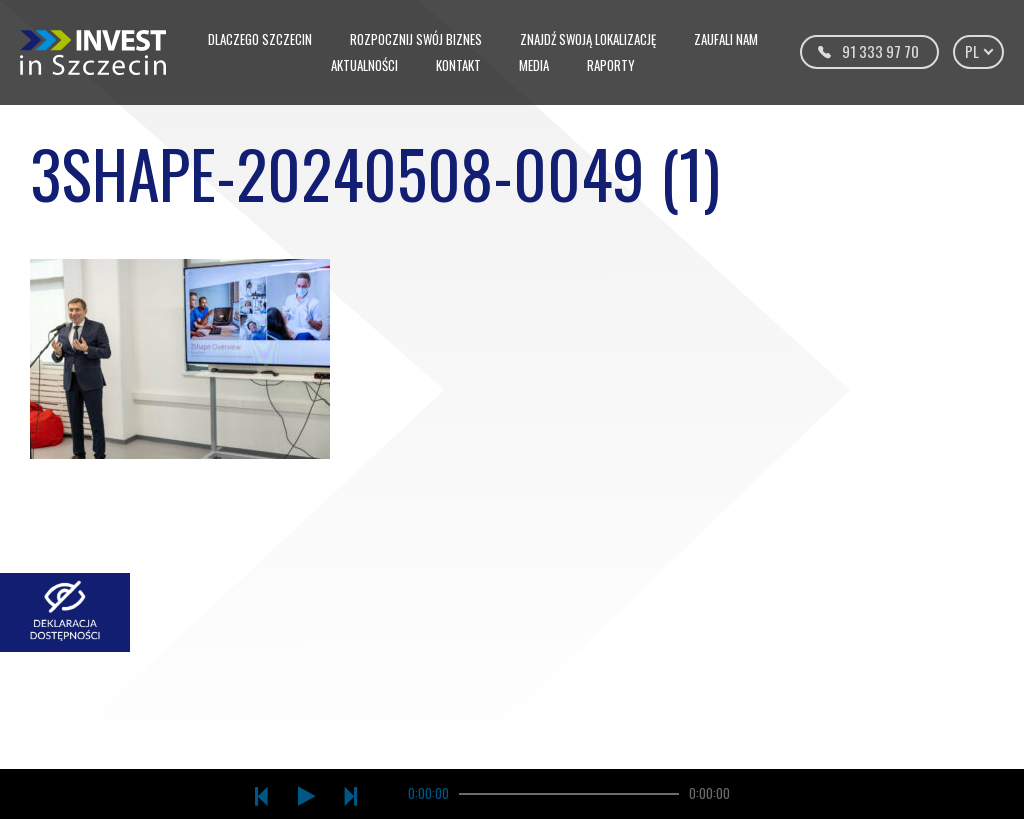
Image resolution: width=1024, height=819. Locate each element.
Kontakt (458, 65)
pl (978, 51)
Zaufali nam (726, 39)
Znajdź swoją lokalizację (588, 39)
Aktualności (364, 65)
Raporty (611, 65)
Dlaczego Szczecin (260, 39)
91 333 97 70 (880, 51)
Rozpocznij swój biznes (416, 39)
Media (534, 65)
